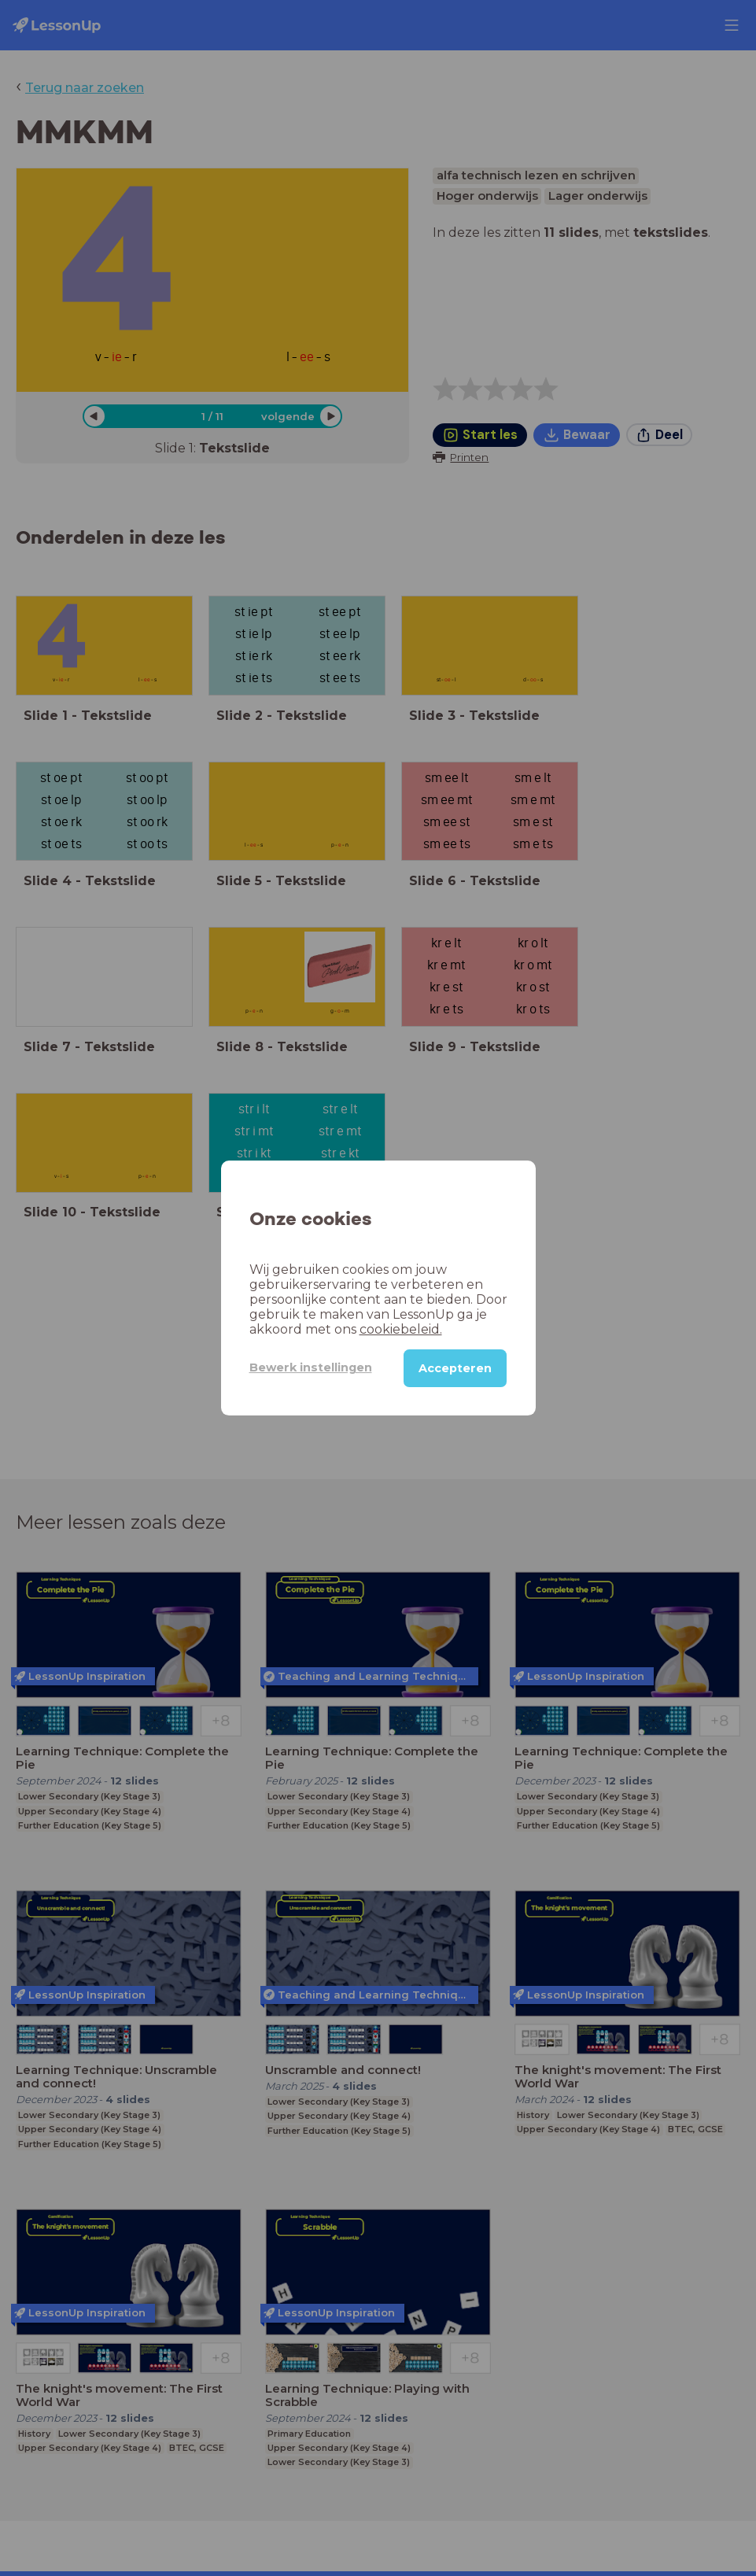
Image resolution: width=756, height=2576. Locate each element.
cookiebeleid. (401, 1329)
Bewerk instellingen (310, 1367)
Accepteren (455, 1368)
